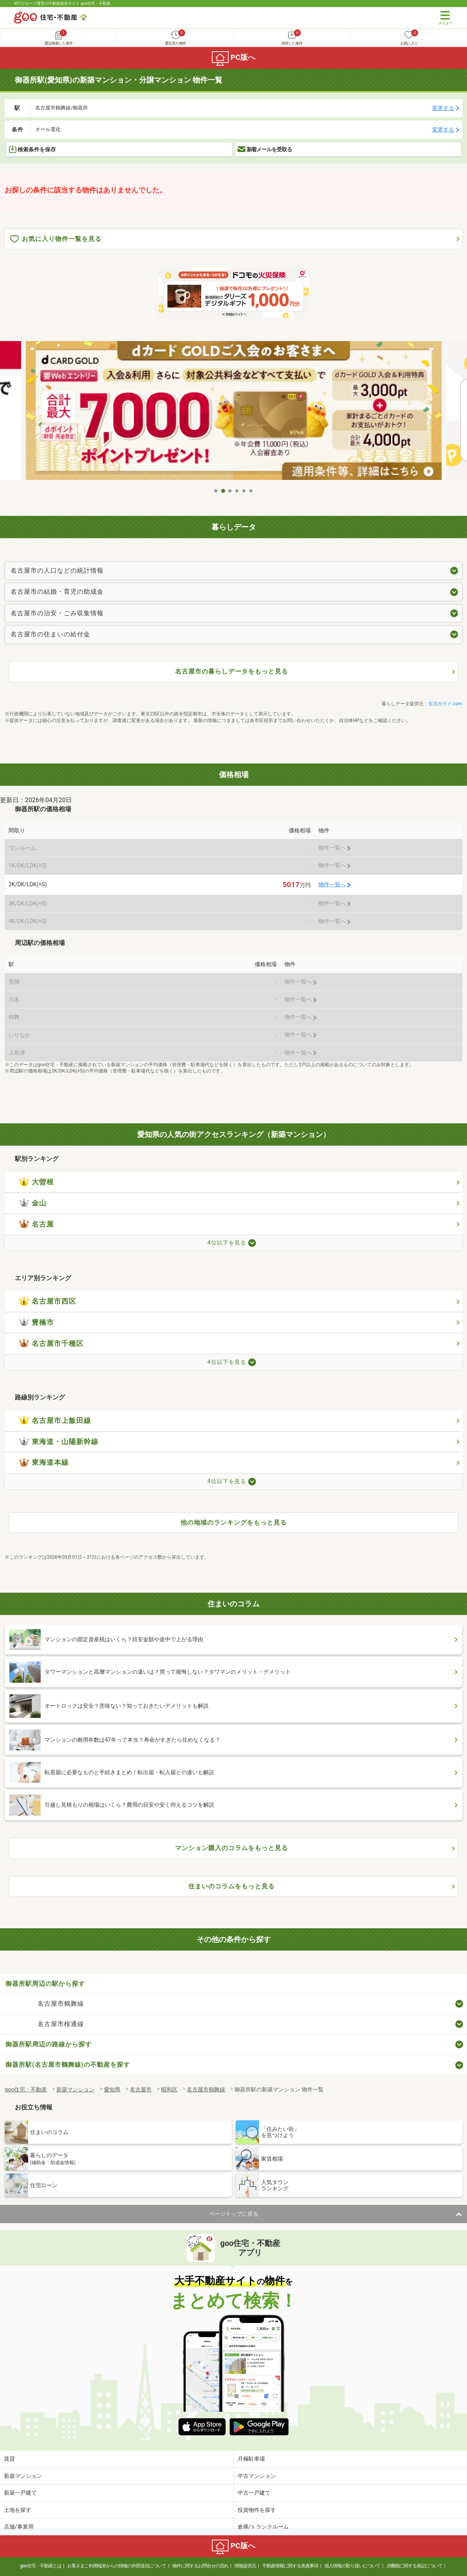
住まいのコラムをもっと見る (231, 1886)
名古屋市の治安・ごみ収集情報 (57, 613)
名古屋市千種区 (51, 1343)
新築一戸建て (20, 2493)
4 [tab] (237, 491)
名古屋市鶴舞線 (61, 2003)
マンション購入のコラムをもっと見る (231, 1848)
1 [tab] (216, 491)
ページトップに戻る (233, 2214)
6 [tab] (251, 491)
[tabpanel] (234, 412)
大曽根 (36, 1182)
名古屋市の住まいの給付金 (50, 634)
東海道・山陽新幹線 (58, 1442)
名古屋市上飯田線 (55, 1421)
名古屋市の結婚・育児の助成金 (57, 591)
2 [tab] (223, 491)
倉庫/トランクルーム (263, 2527)
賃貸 (9, 2459)
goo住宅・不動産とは (40, 2566)
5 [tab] (244, 491)
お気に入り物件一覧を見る (56, 239)
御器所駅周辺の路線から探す (48, 2044)
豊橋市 (36, 1322)
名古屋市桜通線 (61, 2024)
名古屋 (36, 1224)
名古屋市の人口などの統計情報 (57, 570)
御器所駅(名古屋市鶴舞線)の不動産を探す (67, 2064)
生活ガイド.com (445, 703)
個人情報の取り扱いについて (352, 2566)
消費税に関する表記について (414, 2566)
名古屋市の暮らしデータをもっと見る (231, 671)
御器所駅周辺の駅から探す (45, 1983)
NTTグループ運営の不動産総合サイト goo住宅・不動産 (62, 3)
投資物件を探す (257, 2510)
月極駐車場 (251, 2459)
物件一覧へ (332, 884)
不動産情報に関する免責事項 (290, 2566)
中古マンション (257, 2476)
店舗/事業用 (19, 2527)
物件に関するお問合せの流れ (200, 2566)
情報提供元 (245, 2566)
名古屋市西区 (47, 1301)
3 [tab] (230, 491)
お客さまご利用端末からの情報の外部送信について (116, 2566)
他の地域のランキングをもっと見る (234, 1522)
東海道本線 (44, 1462)
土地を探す (17, 2510)
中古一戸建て (254, 2493)
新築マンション (23, 2476)
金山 (33, 1203)
